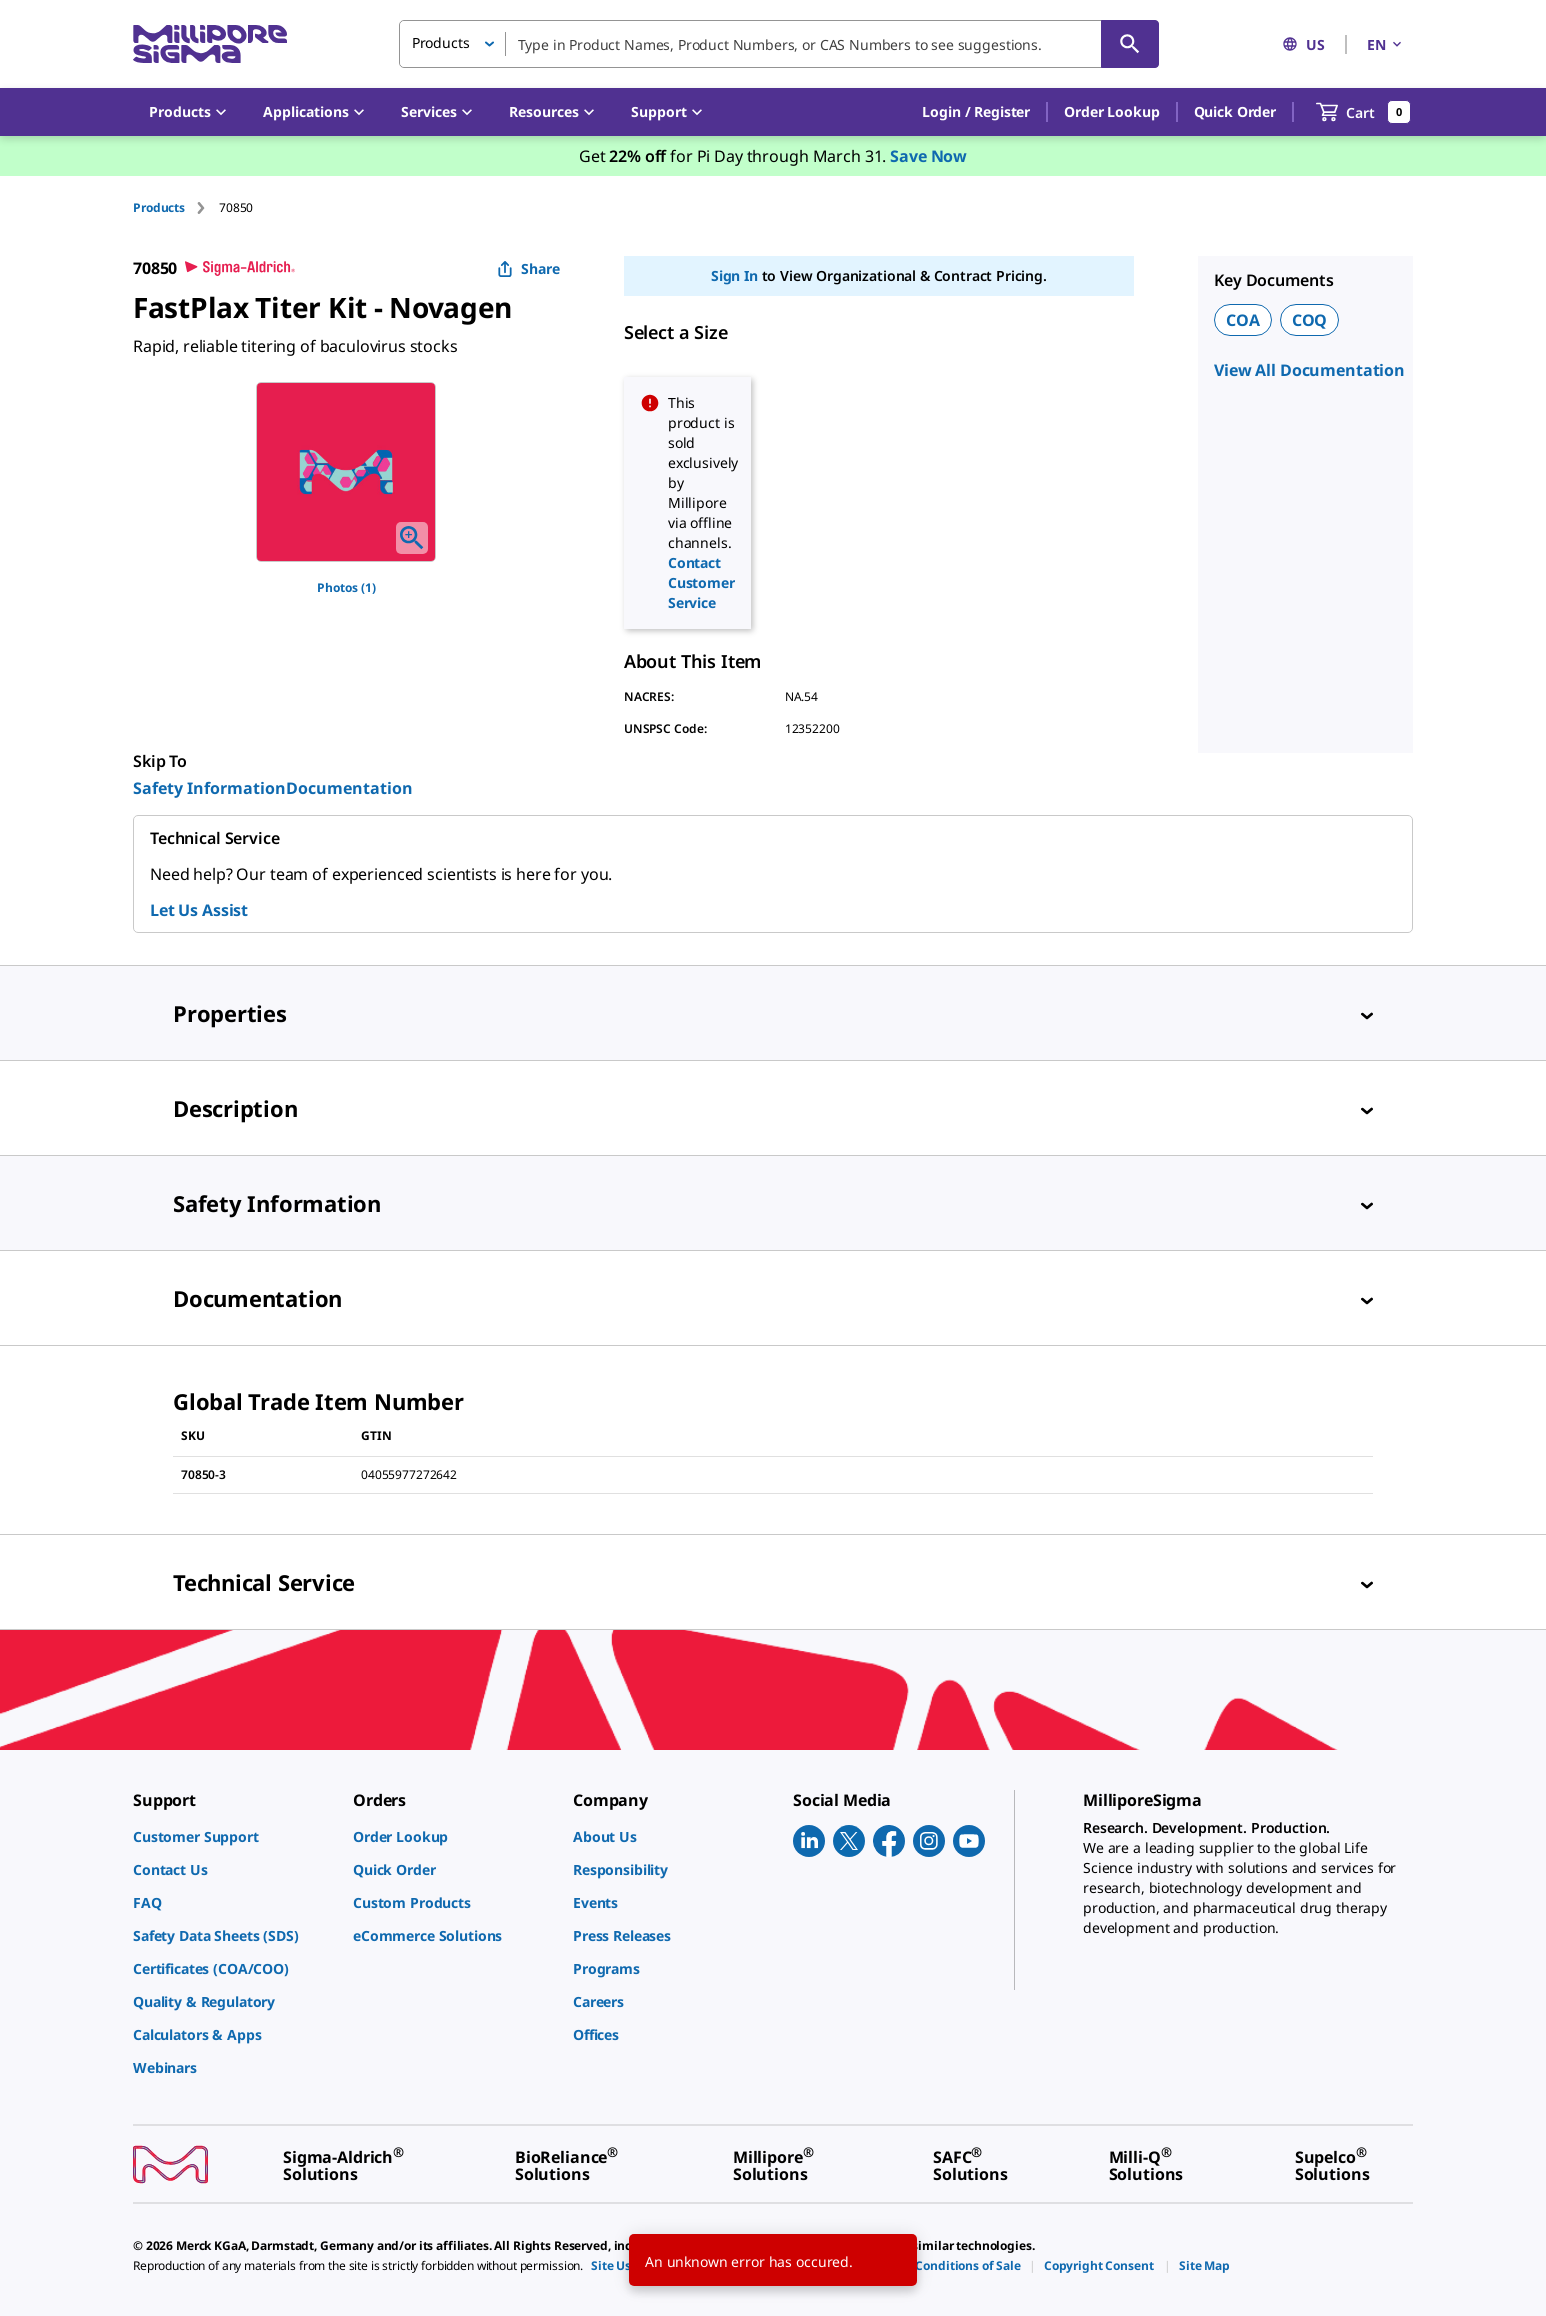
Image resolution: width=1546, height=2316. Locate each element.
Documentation (349, 788)
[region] (346, 472)
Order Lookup (1111, 111)
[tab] (176, 207)
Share (528, 268)
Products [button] (441, 42)
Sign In (734, 275)
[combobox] (779, 44)
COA (1243, 320)
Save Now (928, 156)
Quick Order (1235, 111)
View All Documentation (1309, 370)
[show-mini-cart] (1363, 112)
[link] (233, 1836)
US (1303, 44)
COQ (1310, 320)
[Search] (1130, 44)
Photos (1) (346, 587)
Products (159, 207)
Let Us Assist (199, 910)
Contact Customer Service (701, 582)
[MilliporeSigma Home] (210, 44)
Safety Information (209, 788)
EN (1386, 44)
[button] (976, 112)
